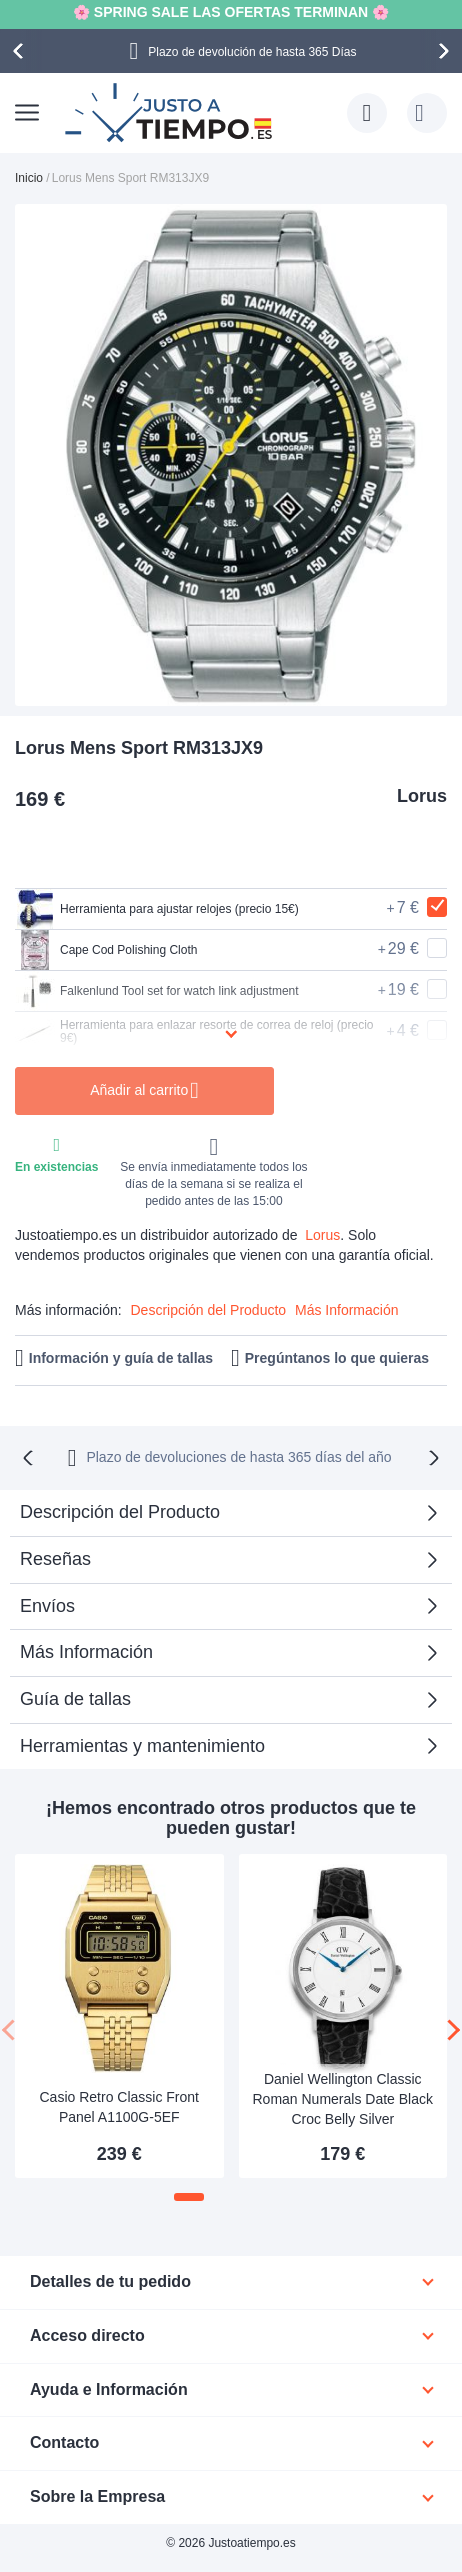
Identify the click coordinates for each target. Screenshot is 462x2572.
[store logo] (171, 113)
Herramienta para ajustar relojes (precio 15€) (157, 909)
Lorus (422, 796)
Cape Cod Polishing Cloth (106, 950)
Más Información (346, 1310)
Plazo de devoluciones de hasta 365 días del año (238, 1457)
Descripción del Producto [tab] (120, 1512)
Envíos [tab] (47, 1606)
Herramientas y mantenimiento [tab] (142, 1746)
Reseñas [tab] (55, 1559)
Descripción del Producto (208, 1310)
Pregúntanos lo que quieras (337, 1358)
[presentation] (21, 51)
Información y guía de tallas (121, 1358)
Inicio (29, 178)
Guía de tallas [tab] (75, 1699)
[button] (189, 2197)
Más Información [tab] (86, 1652)
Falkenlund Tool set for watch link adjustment (157, 991)
